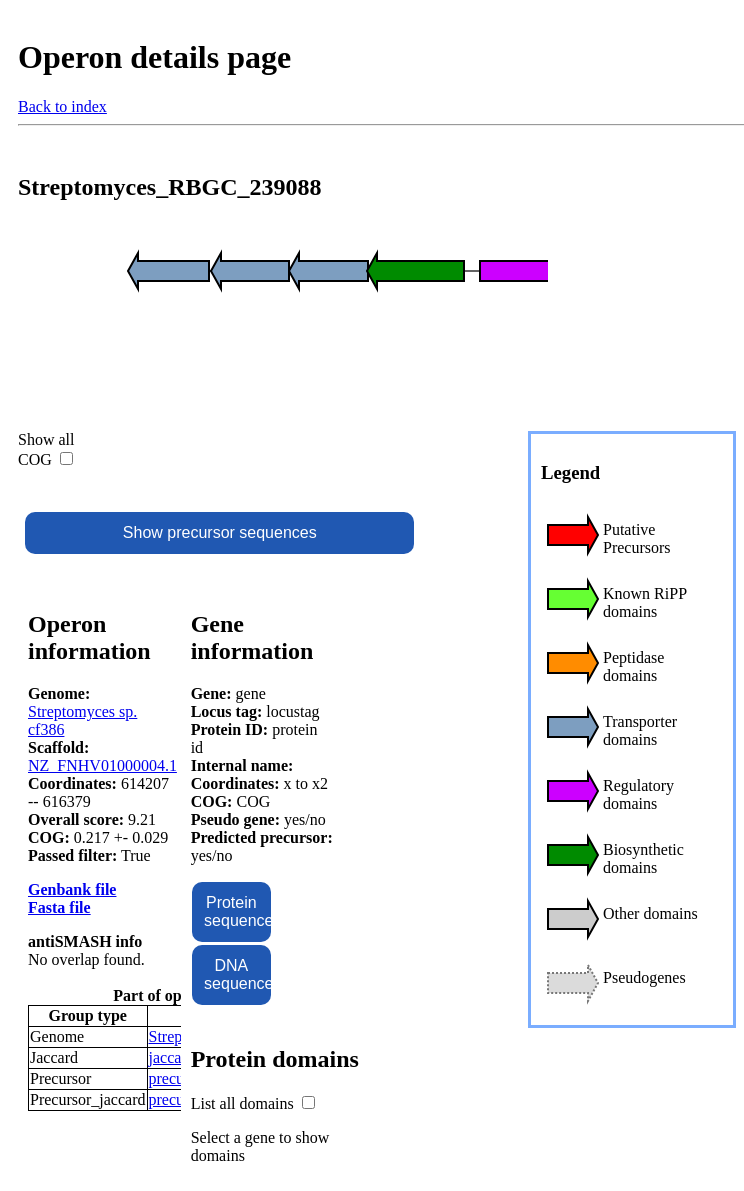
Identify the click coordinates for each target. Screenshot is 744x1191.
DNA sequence (237, 974)
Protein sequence (237, 911)
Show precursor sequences (220, 532)
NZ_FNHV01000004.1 (102, 765)
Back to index (62, 106)
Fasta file (59, 907)
